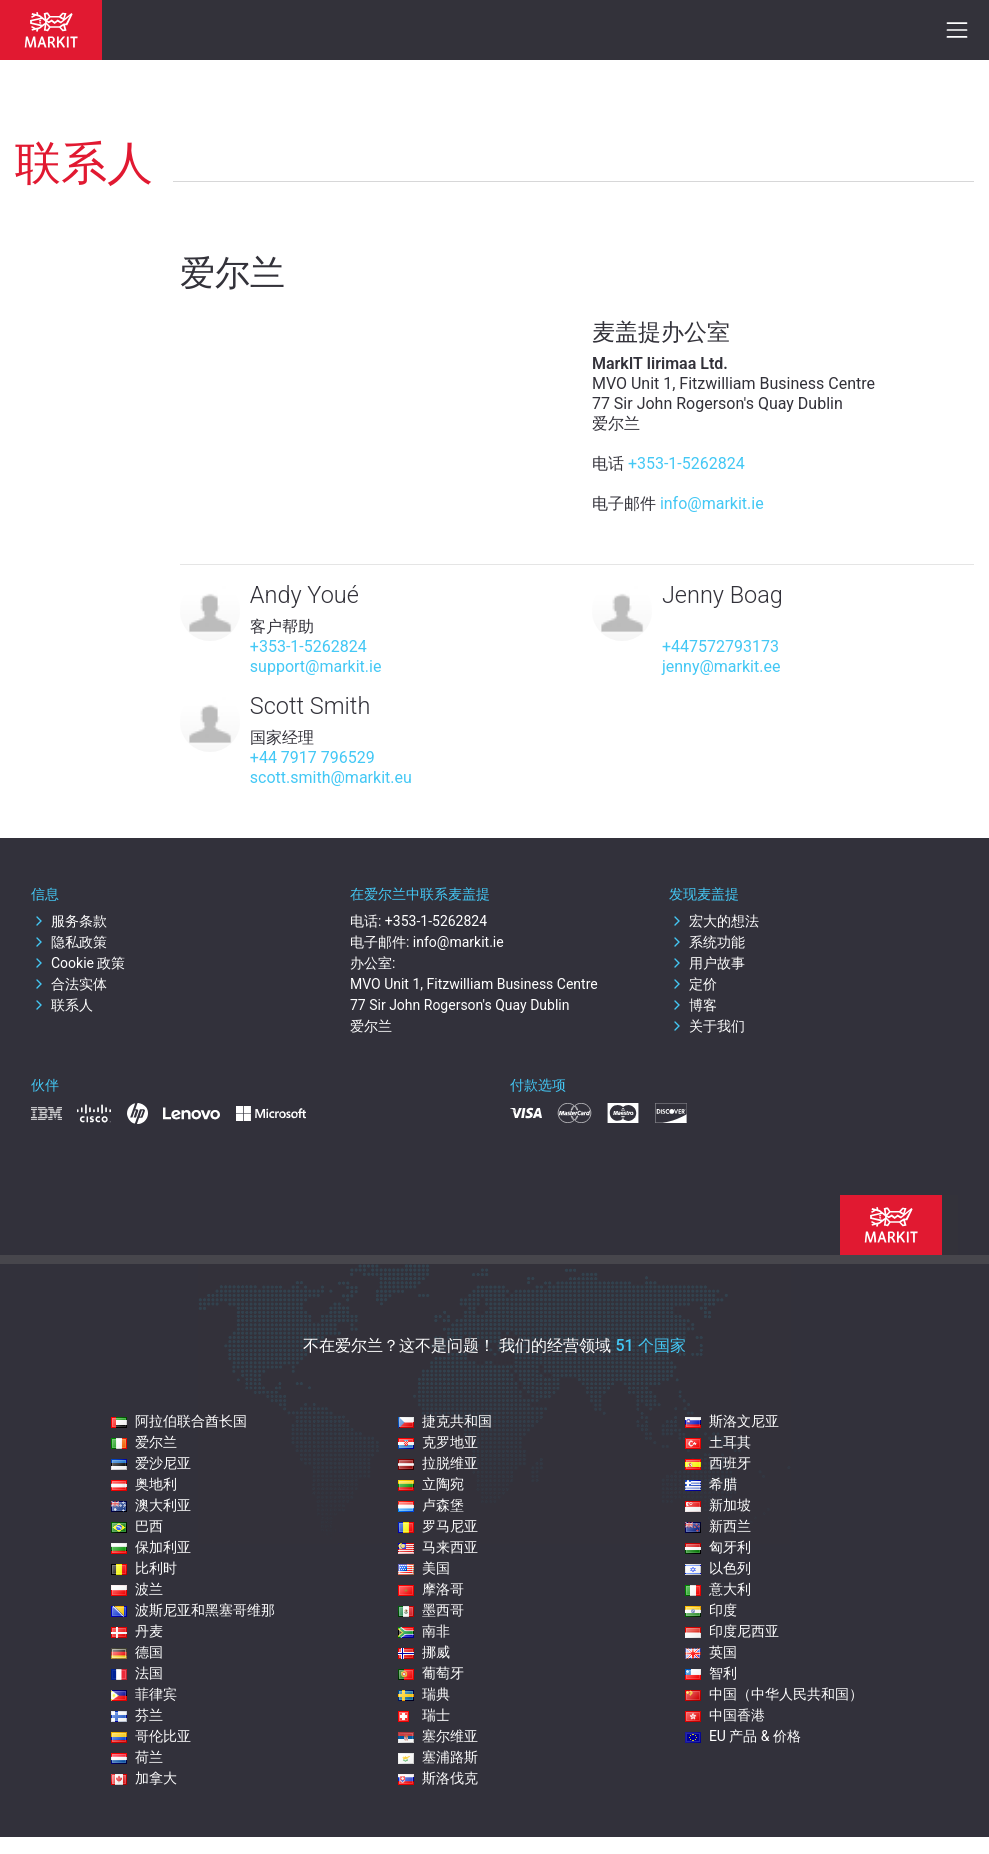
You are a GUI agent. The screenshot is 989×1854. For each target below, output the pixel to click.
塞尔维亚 (438, 1736)
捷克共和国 (445, 1421)
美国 (424, 1568)
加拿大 (144, 1778)
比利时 (144, 1568)
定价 (693, 984)
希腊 (711, 1484)
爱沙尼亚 (151, 1463)
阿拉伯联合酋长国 (179, 1421)
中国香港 (725, 1715)
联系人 (62, 1005)
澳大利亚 (151, 1505)
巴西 (137, 1526)
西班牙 (718, 1463)
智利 (711, 1673)
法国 (137, 1673)
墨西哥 (431, 1610)
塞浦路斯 (438, 1757)
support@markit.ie (316, 666)
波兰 (137, 1589)
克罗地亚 (438, 1442)
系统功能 (707, 942)
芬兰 (137, 1715)
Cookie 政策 (78, 963)
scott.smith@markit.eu (331, 777)
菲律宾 (144, 1694)
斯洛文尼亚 (732, 1421)
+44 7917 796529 (312, 757)
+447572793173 (720, 646)
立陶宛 (431, 1484)
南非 (424, 1631)
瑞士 (424, 1715)
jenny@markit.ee (721, 666)
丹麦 (137, 1631)
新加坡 (718, 1505)
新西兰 (718, 1526)
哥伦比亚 (151, 1736)
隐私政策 (69, 942)
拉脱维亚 (438, 1463)
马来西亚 (438, 1547)
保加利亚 (151, 1547)
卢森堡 (431, 1505)
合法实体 (69, 984)
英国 (711, 1652)
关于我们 (707, 1026)
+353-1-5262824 (686, 463)
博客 (693, 1005)
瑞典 (424, 1694)
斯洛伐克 (438, 1778)
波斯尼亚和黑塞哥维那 (193, 1610)
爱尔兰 (144, 1442)
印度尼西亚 (732, 1631)
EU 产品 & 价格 (743, 1736)
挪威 (424, 1652)
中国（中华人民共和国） (774, 1694)
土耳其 (718, 1442)
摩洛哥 (431, 1589)
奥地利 (144, 1484)
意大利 (718, 1589)
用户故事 (707, 963)
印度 (711, 1610)
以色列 (718, 1568)
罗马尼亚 (438, 1526)
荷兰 (137, 1757)
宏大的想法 (714, 921)
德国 (137, 1652)
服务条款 (69, 921)
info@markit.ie (712, 503)
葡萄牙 (431, 1673)
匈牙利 (718, 1547)
